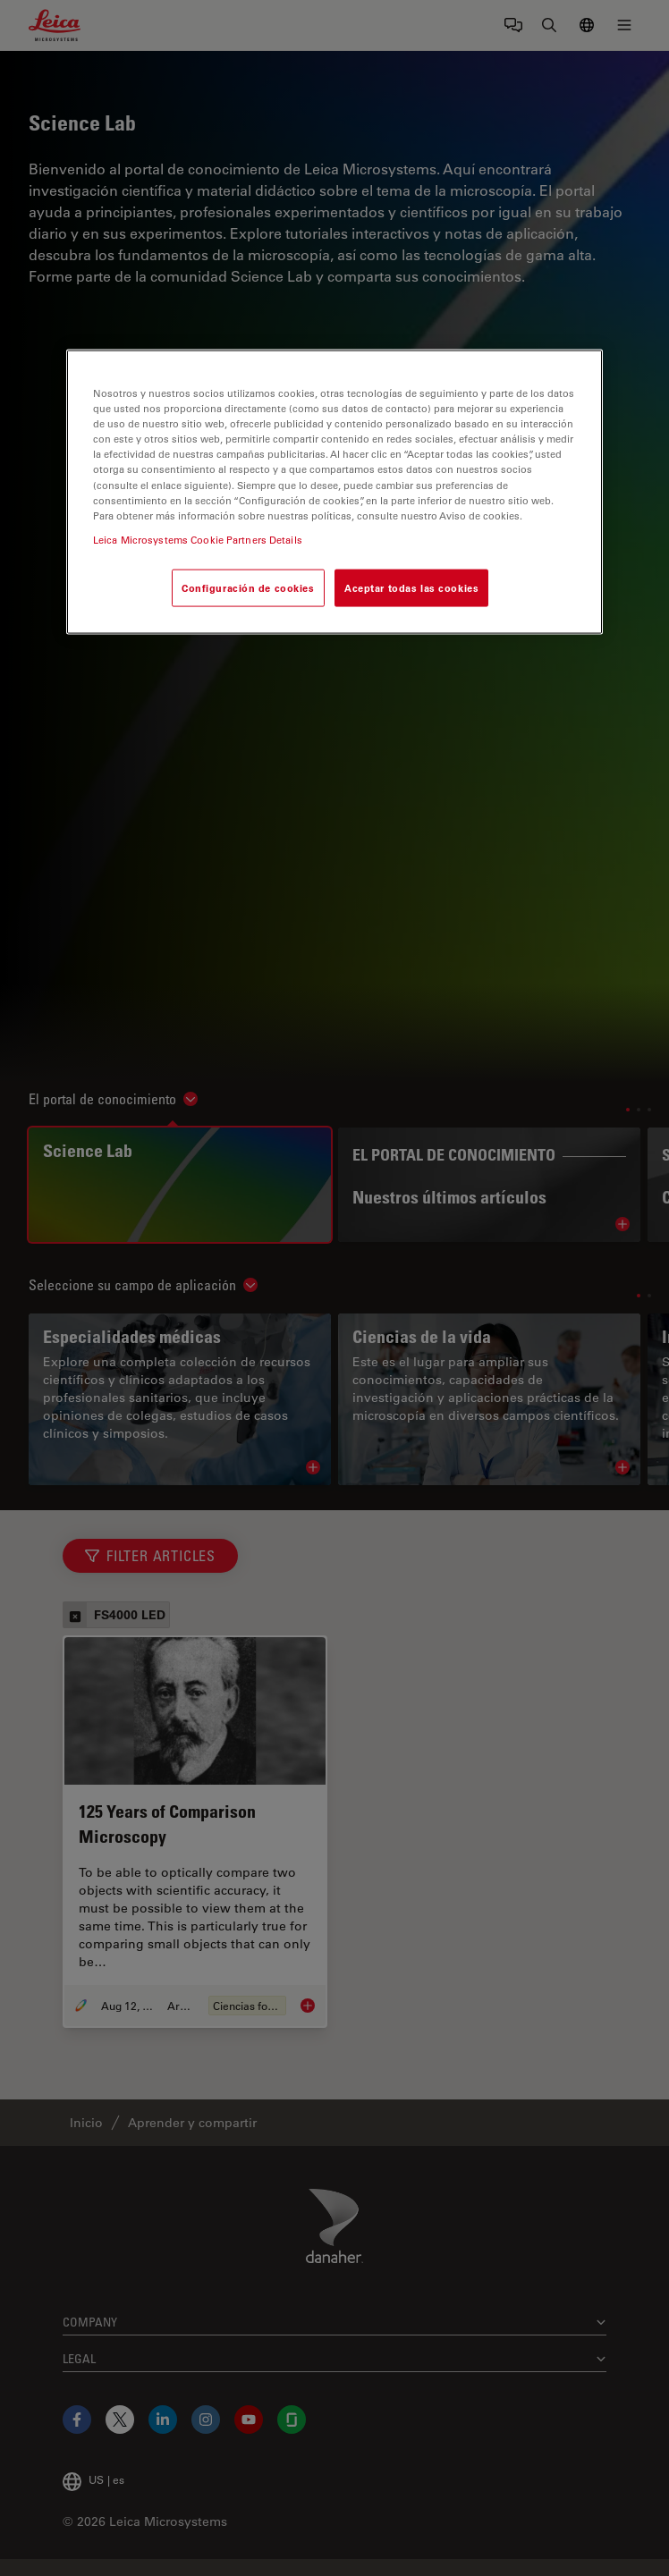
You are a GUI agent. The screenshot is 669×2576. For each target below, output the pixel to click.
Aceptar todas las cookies (411, 587)
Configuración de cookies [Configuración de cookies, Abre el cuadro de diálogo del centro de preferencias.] (248, 587)
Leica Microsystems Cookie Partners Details (197, 538)
